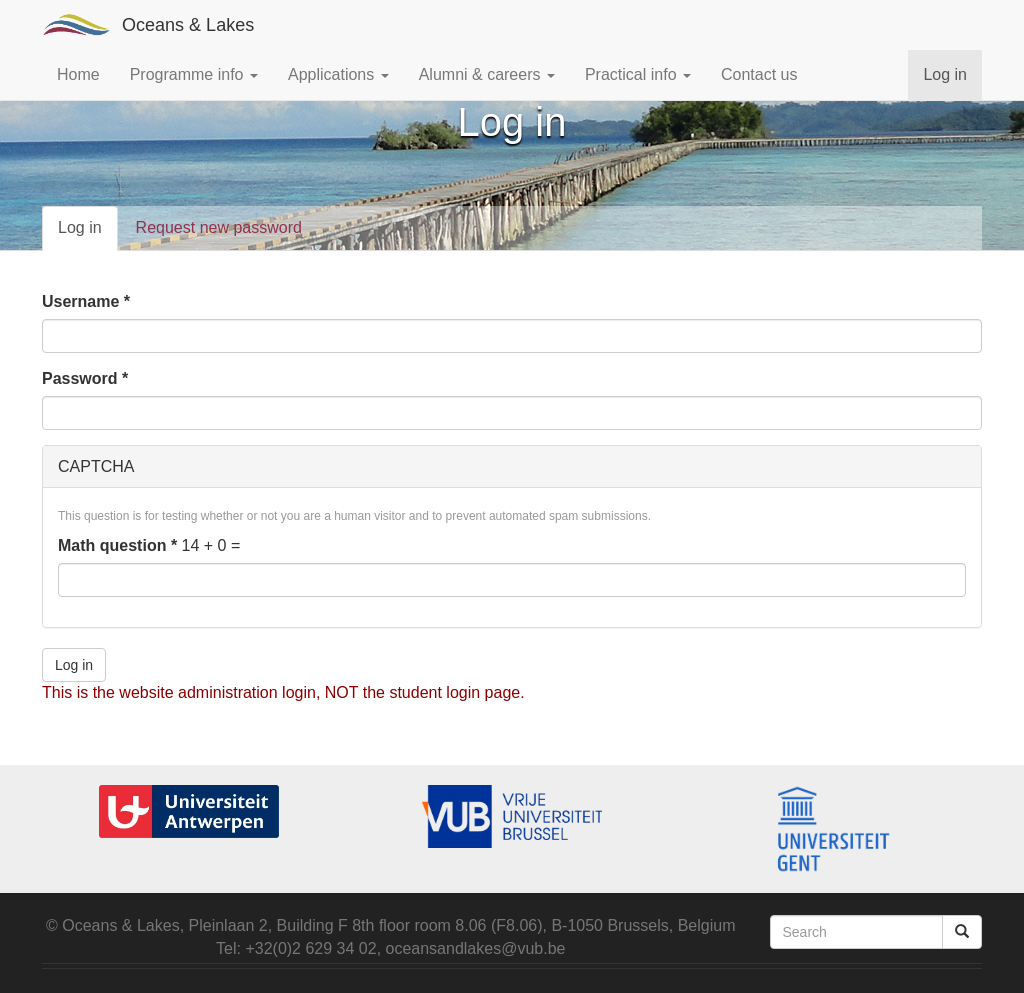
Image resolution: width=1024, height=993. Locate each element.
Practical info (638, 74)
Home (78, 74)
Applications (338, 74)
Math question (117, 545)
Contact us (759, 74)
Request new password (219, 227)
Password (85, 378)
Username (86, 301)
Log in (945, 74)
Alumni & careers (487, 74)
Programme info (194, 74)
